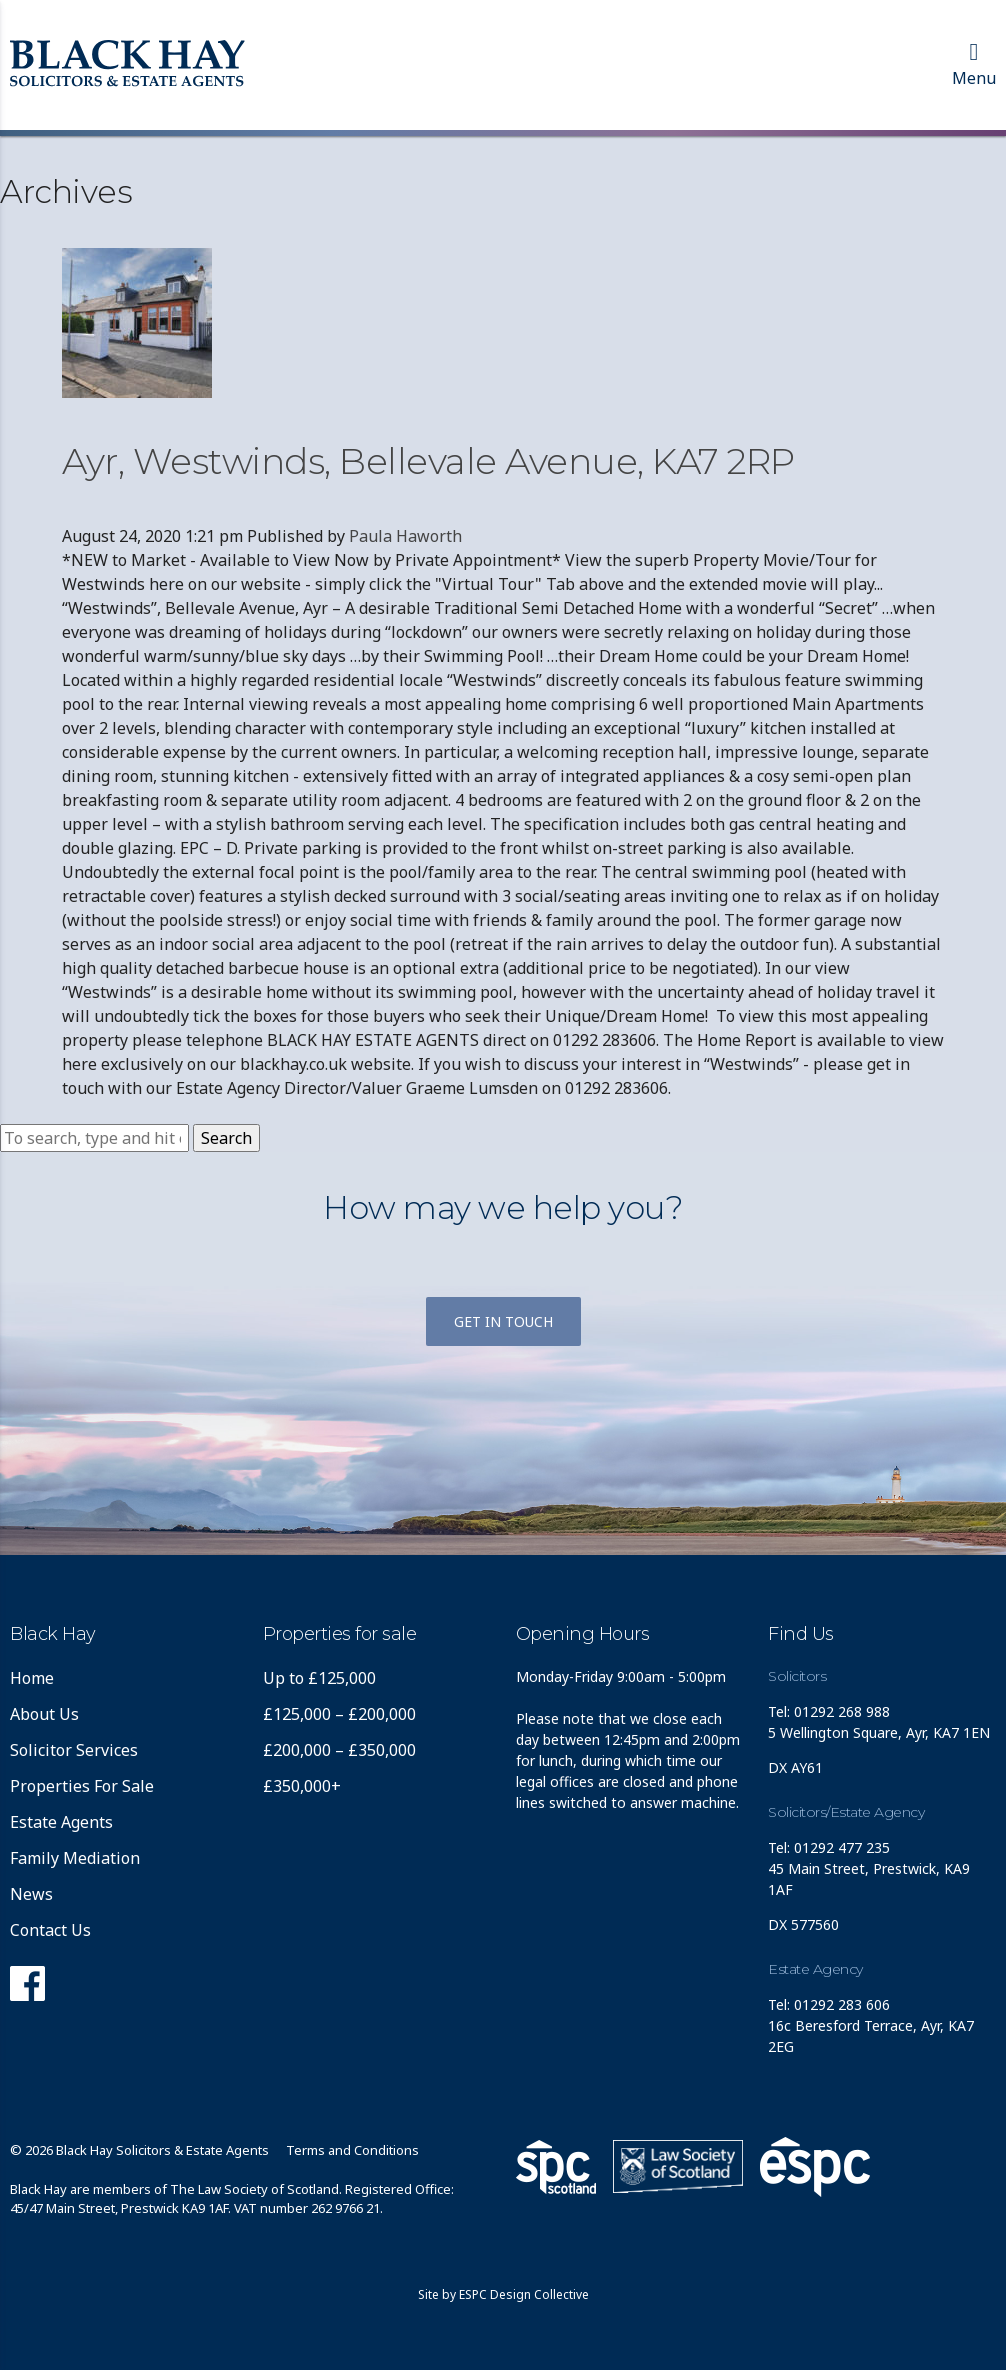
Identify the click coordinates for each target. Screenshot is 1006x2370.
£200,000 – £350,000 (339, 1750)
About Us (44, 1714)
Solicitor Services (74, 1750)
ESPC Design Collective (524, 2294)
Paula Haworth (405, 536)
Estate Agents (61, 1822)
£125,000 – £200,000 (339, 1714)
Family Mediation (75, 1858)
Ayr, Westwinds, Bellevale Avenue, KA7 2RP (428, 461)
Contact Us (50, 1930)
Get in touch (503, 1321)
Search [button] (226, 1138)
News (31, 1894)
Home (32, 1678)
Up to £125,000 (319, 1678)
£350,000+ (302, 1786)
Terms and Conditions (352, 2150)
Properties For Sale (82, 1786)
